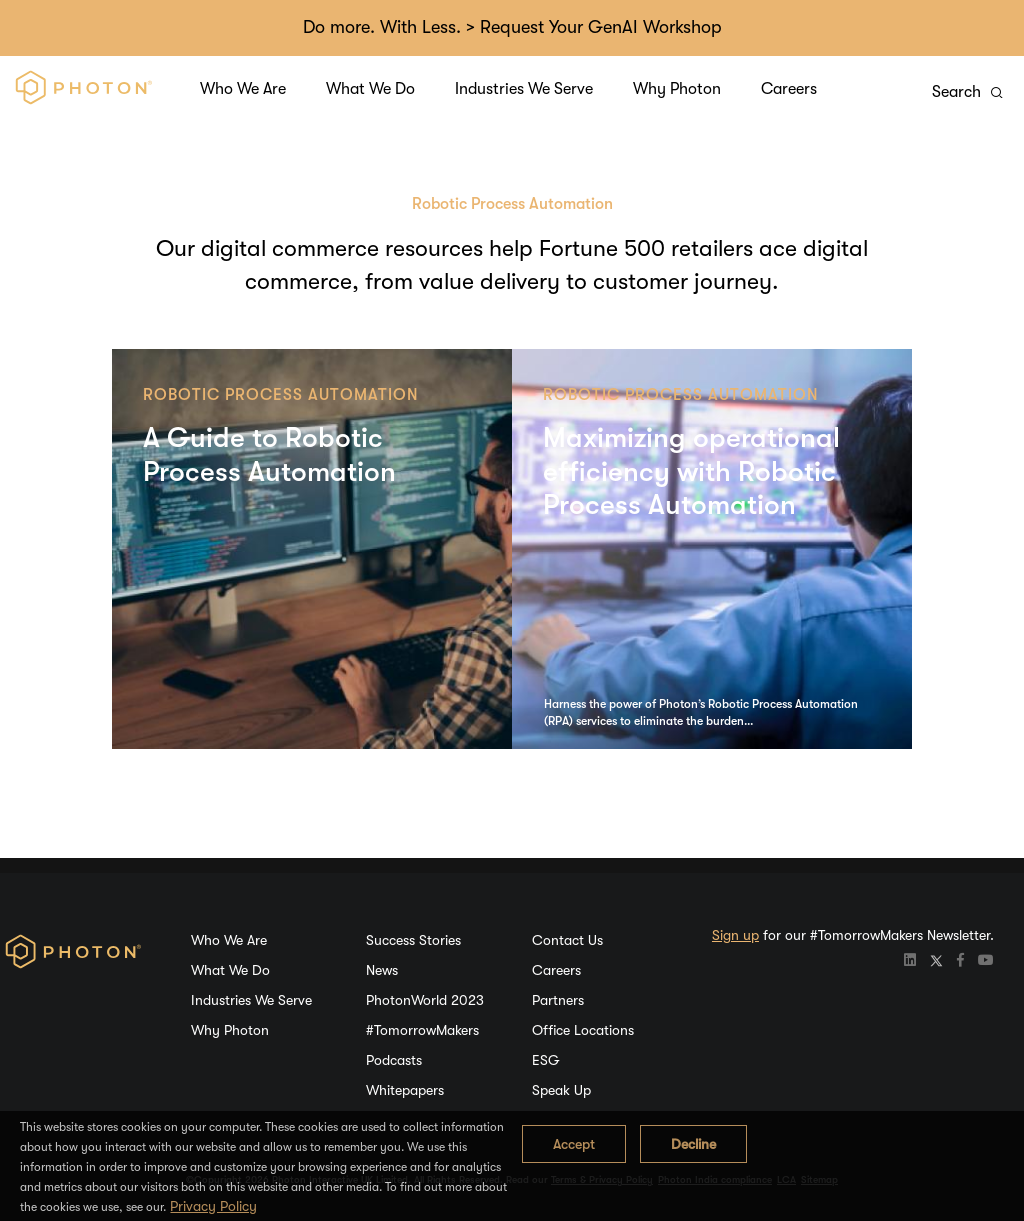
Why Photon (677, 89)
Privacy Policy (213, 1206)
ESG (546, 1060)
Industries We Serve (524, 89)
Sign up (735, 935)
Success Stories (413, 940)
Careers (789, 89)
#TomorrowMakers (422, 1030)
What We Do (370, 89)
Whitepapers (405, 1090)
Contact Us (567, 940)
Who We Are (243, 89)
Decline (693, 1144)
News (382, 970)
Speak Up (561, 1090)
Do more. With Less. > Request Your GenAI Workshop (512, 27)
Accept (574, 1144)
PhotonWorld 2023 (425, 1000)
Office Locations (583, 1030)
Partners (558, 1000)
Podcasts (394, 1060)
